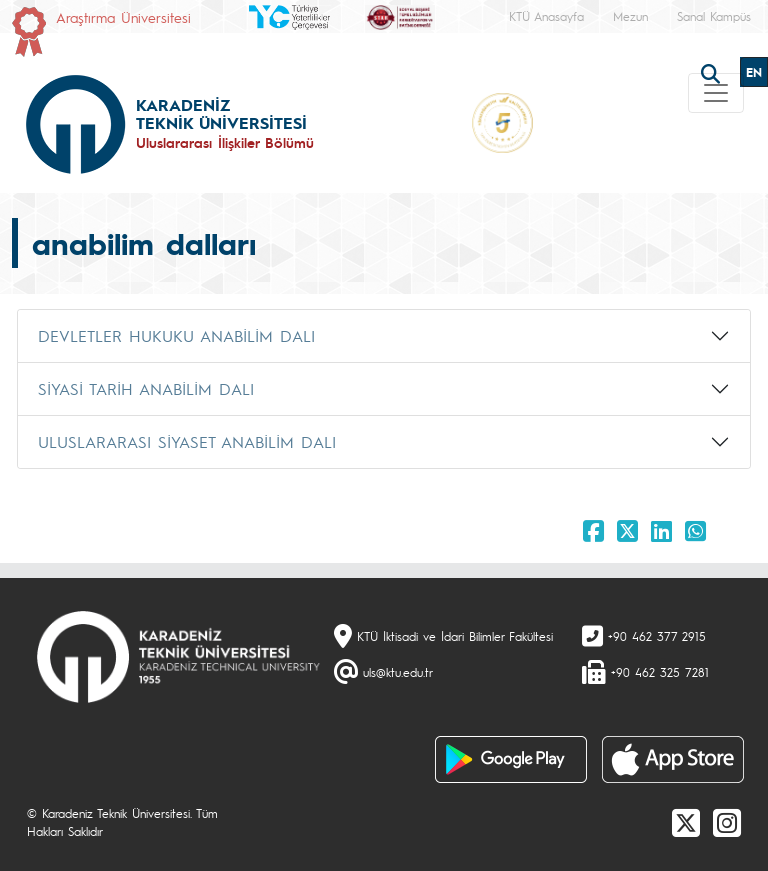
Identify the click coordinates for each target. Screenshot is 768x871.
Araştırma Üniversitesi (123, 17)
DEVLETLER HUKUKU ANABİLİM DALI (176, 335)
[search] (713, 72)
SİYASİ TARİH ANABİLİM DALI (146, 388)
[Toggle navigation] (716, 93)
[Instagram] (727, 822)
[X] (686, 822)
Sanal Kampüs (714, 16)
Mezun (630, 16)
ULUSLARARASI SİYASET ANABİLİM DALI (187, 441)
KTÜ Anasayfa (546, 16)
